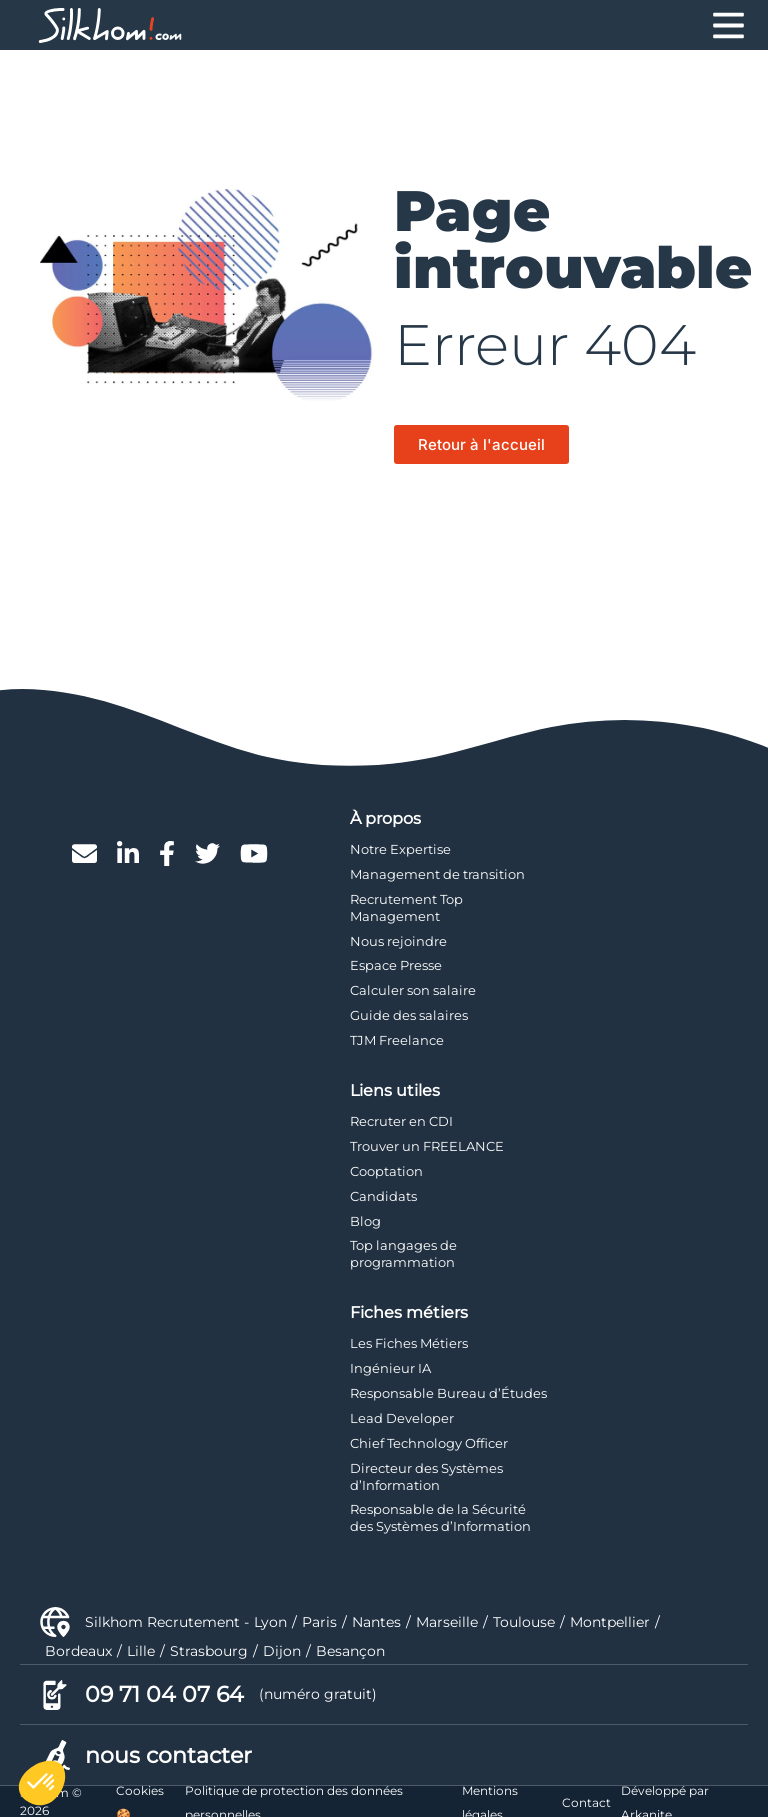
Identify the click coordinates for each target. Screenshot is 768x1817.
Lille (141, 1651)
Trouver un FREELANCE (427, 1146)
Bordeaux (78, 1651)
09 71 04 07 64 (164, 1694)
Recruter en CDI (401, 1121)
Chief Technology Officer (429, 1443)
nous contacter (168, 1755)
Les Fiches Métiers (409, 1343)
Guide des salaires (409, 1015)
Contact (586, 1802)
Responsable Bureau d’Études (448, 1393)
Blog (365, 1221)
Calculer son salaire (413, 990)
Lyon (270, 1622)
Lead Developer (402, 1418)
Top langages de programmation (403, 1253)
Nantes (376, 1622)
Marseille (447, 1622)
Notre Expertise (400, 849)
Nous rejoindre (398, 941)
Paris (319, 1622)
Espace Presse (396, 965)
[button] (42, 1783)
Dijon (282, 1651)
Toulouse (524, 1622)
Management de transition (437, 874)
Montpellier (610, 1622)
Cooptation (386, 1171)
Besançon (350, 1651)
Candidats (383, 1196)
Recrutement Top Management (406, 907)
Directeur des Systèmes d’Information (426, 1476)
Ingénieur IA (390, 1368)
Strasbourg (209, 1651)
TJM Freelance (397, 1040)
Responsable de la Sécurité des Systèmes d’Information (440, 1517)
